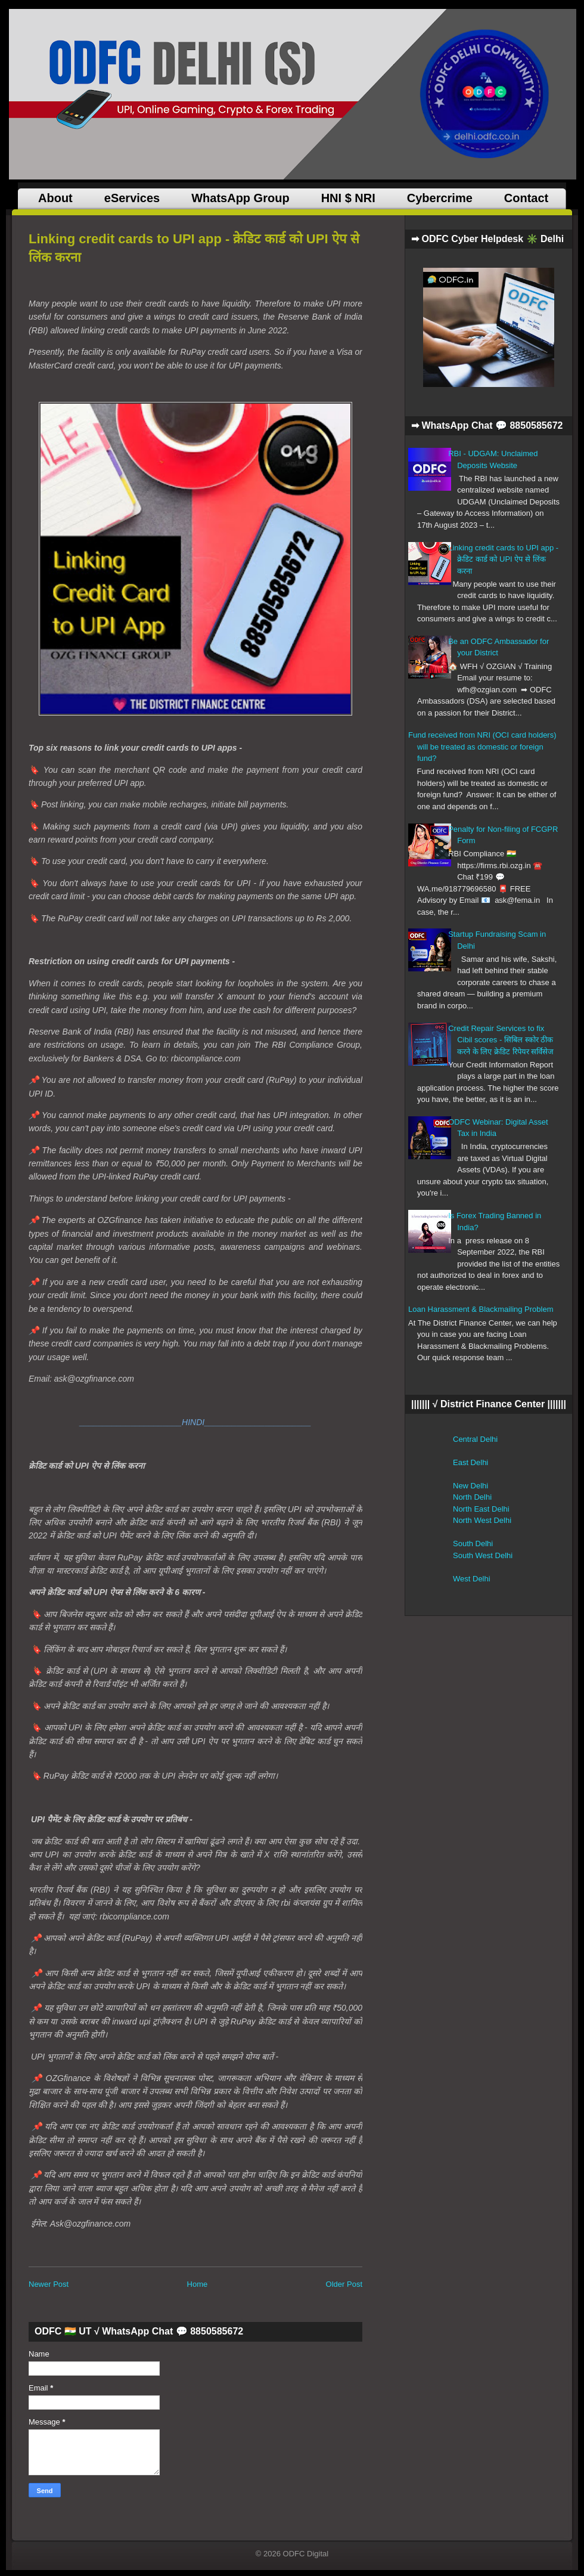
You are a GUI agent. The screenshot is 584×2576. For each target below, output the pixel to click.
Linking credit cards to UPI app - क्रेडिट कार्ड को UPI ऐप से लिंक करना (503, 559)
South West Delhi (482, 1555)
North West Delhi (482, 1520)
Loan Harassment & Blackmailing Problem (481, 1309)
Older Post (344, 2284)
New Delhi (470, 1485)
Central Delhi (475, 1439)
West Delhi (471, 1578)
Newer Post (49, 2284)
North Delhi (472, 1497)
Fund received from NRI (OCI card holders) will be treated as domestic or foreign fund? (482, 746)
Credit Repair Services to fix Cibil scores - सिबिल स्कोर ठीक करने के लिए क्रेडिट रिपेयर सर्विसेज (501, 1040)
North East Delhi (481, 1508)
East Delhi (470, 1462)
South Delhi (473, 1543)
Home (197, 2284)
